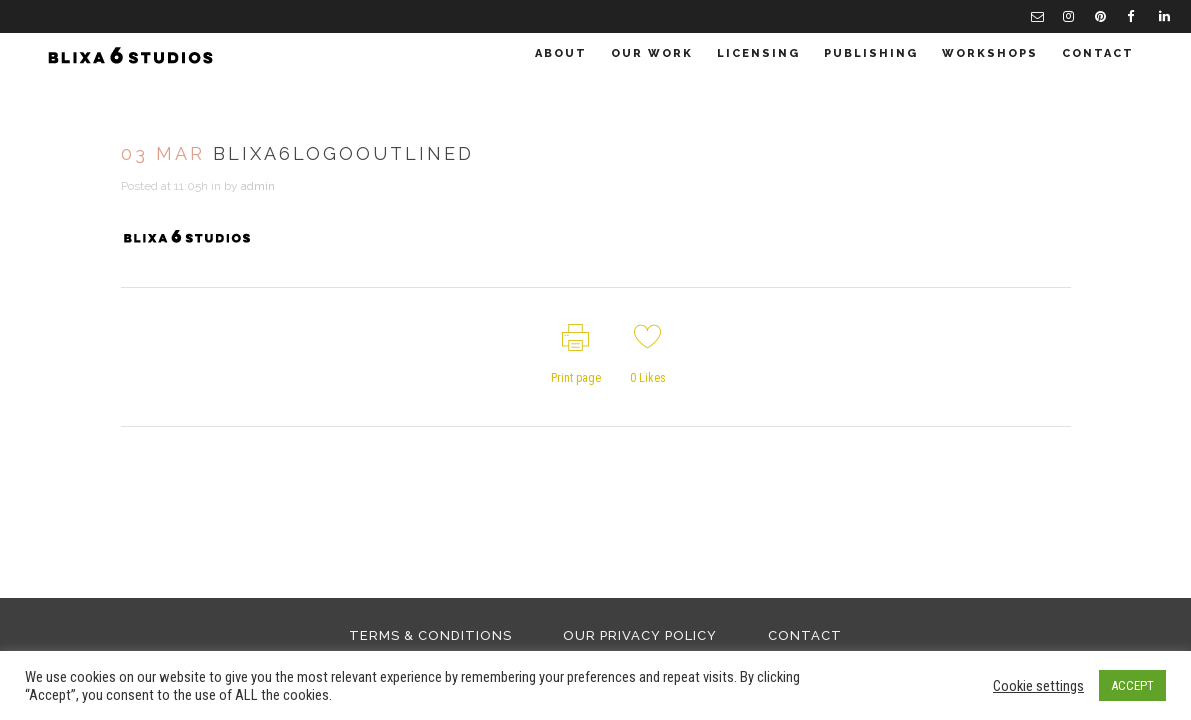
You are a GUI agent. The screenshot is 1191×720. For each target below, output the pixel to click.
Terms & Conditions (430, 635)
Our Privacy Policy (640, 635)
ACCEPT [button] (1132, 685)
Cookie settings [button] (1038, 686)
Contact (805, 635)
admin (258, 186)
